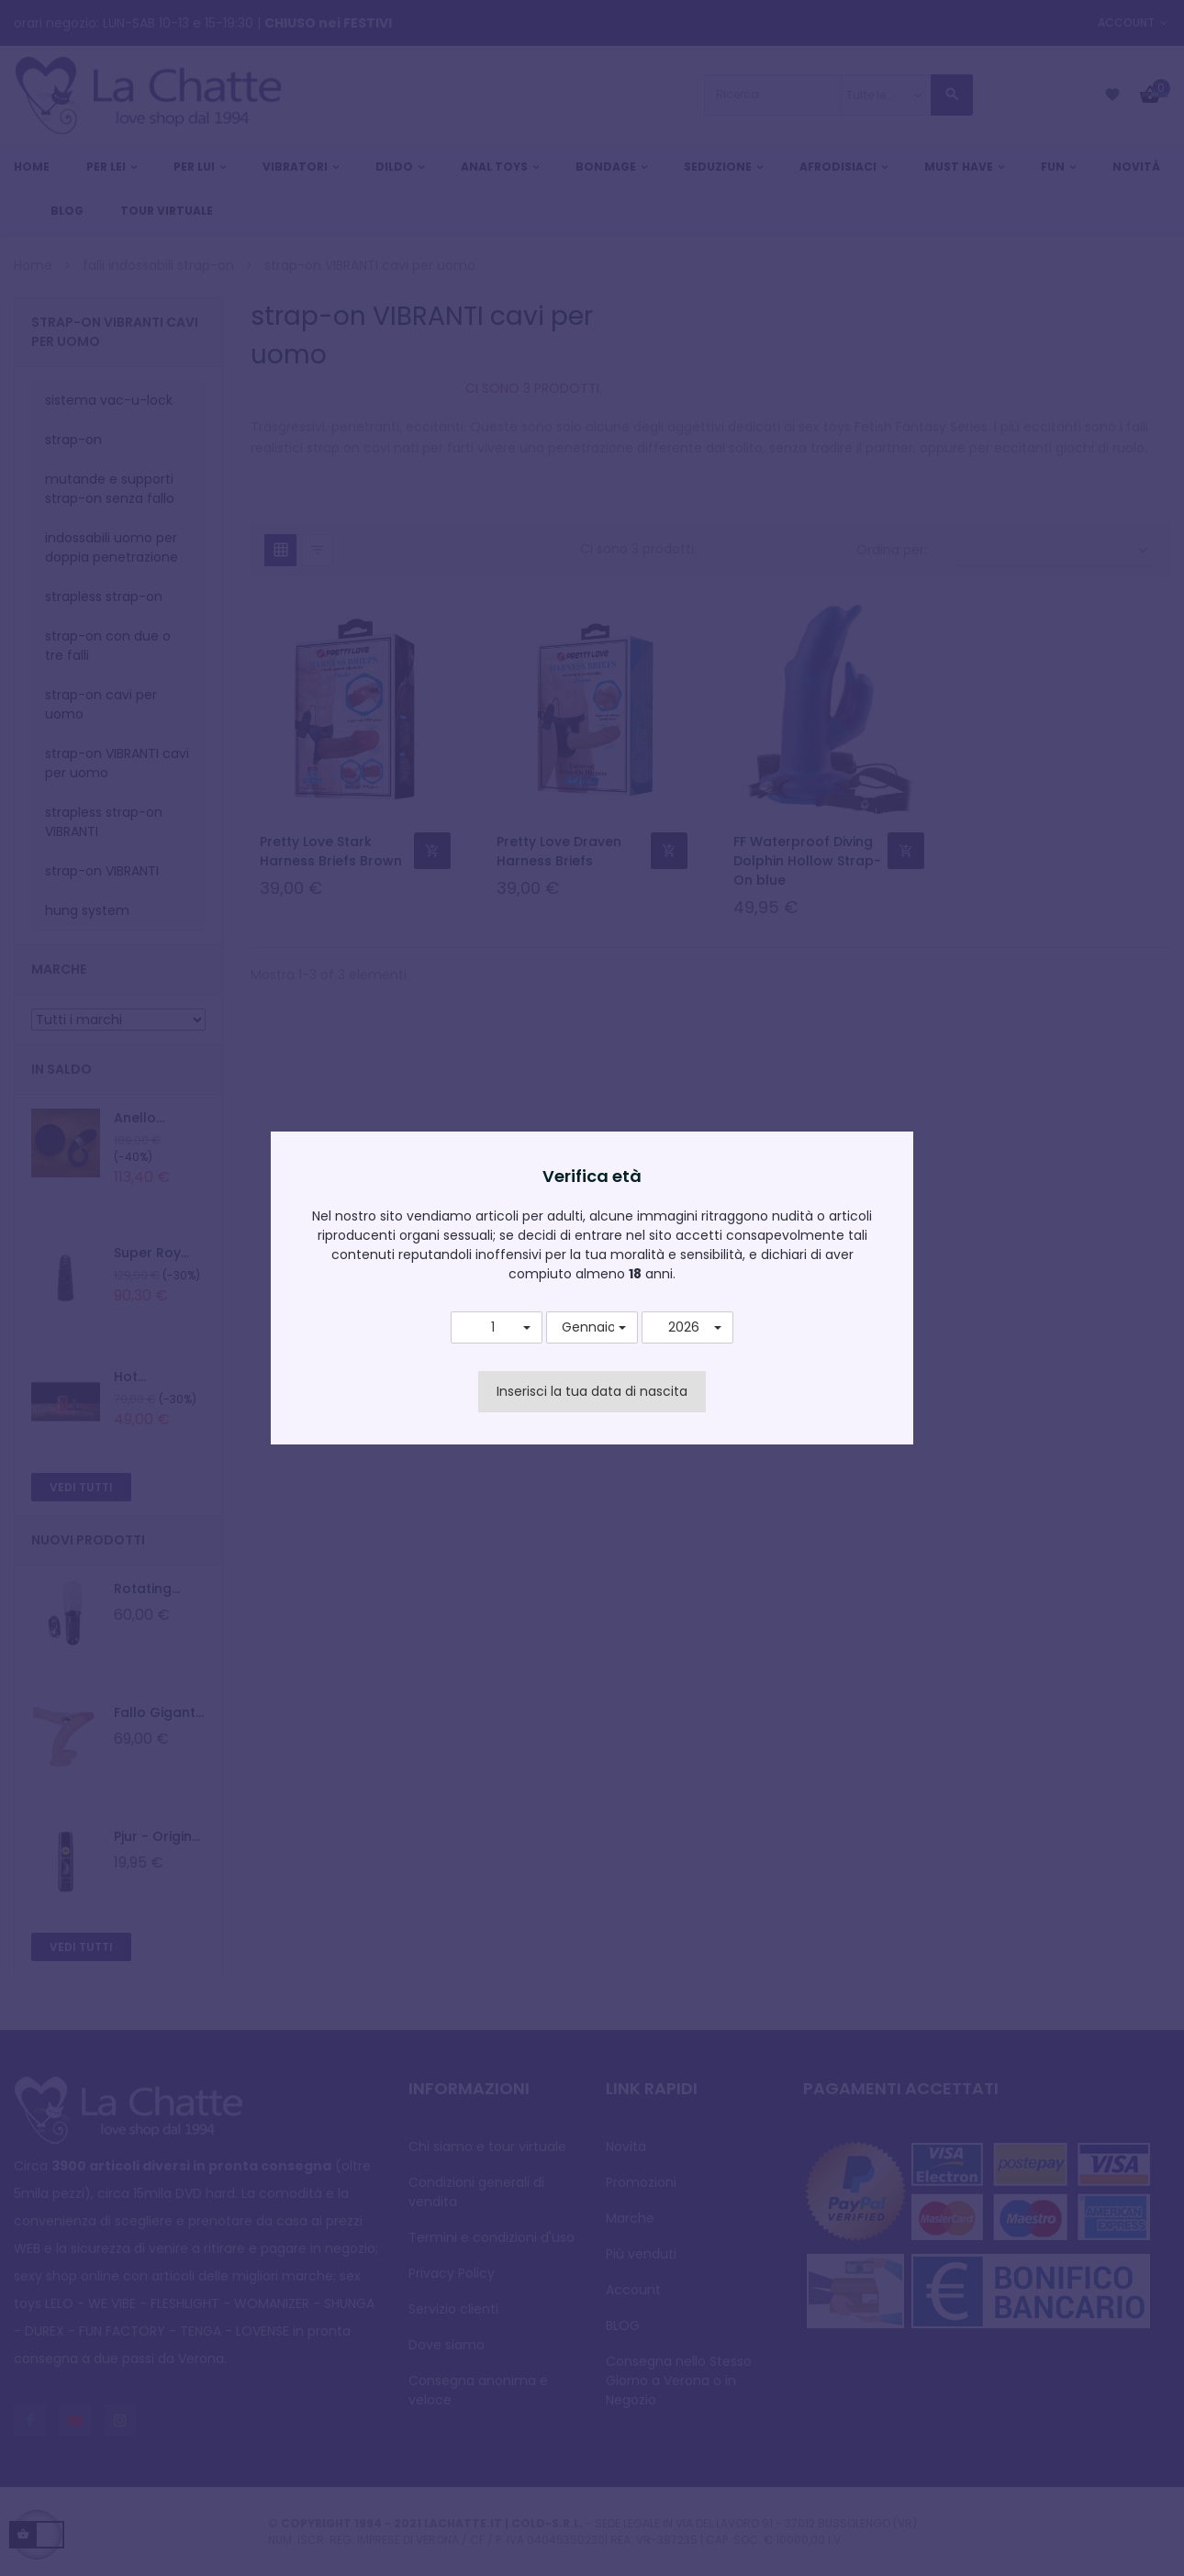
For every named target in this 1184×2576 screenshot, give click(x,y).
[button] (496, 1327)
